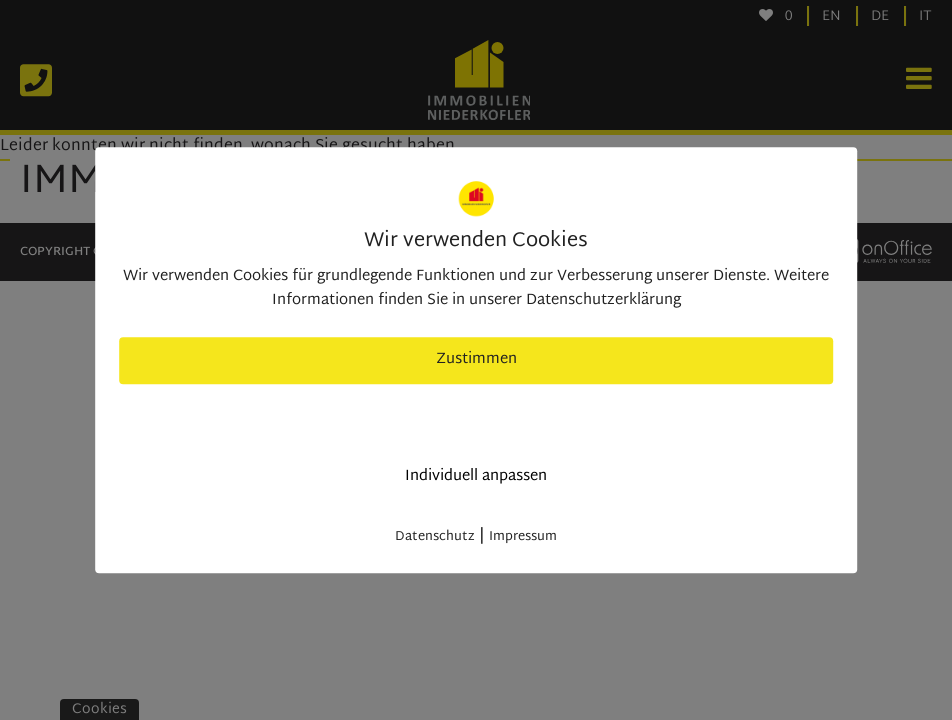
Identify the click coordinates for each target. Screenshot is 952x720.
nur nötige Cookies (476, 418)
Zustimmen (476, 359)
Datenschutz (435, 537)
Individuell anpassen (476, 476)
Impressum (523, 537)
